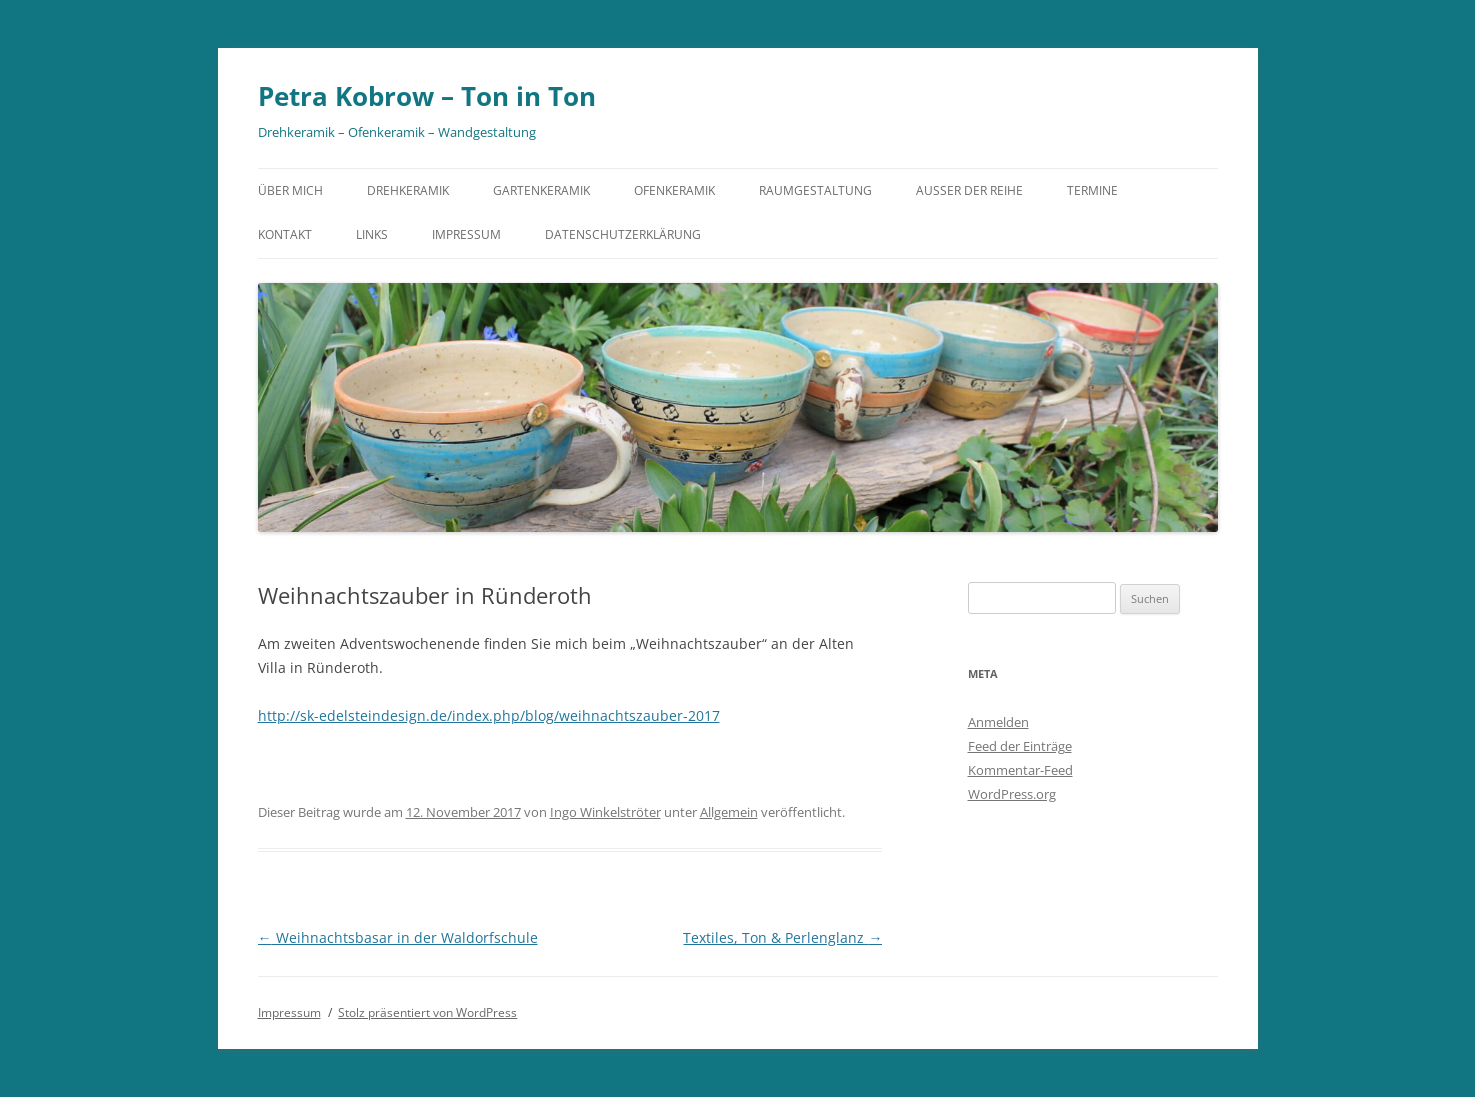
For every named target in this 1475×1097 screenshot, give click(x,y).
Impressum (466, 234)
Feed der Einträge (1020, 746)
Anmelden (998, 722)
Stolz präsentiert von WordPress (427, 1012)
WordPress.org (1012, 794)
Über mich (290, 190)
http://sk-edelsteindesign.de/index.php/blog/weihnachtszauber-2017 (489, 715)
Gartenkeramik (541, 190)
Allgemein (729, 812)
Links (372, 234)
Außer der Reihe (969, 190)
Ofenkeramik (674, 190)
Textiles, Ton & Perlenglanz (782, 937)
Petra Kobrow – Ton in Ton (427, 96)
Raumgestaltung (815, 190)
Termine (1092, 190)
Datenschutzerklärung (623, 234)
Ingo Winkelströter (605, 812)
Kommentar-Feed (1020, 770)
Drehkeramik (408, 190)
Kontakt (285, 234)
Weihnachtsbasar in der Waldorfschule (398, 937)
